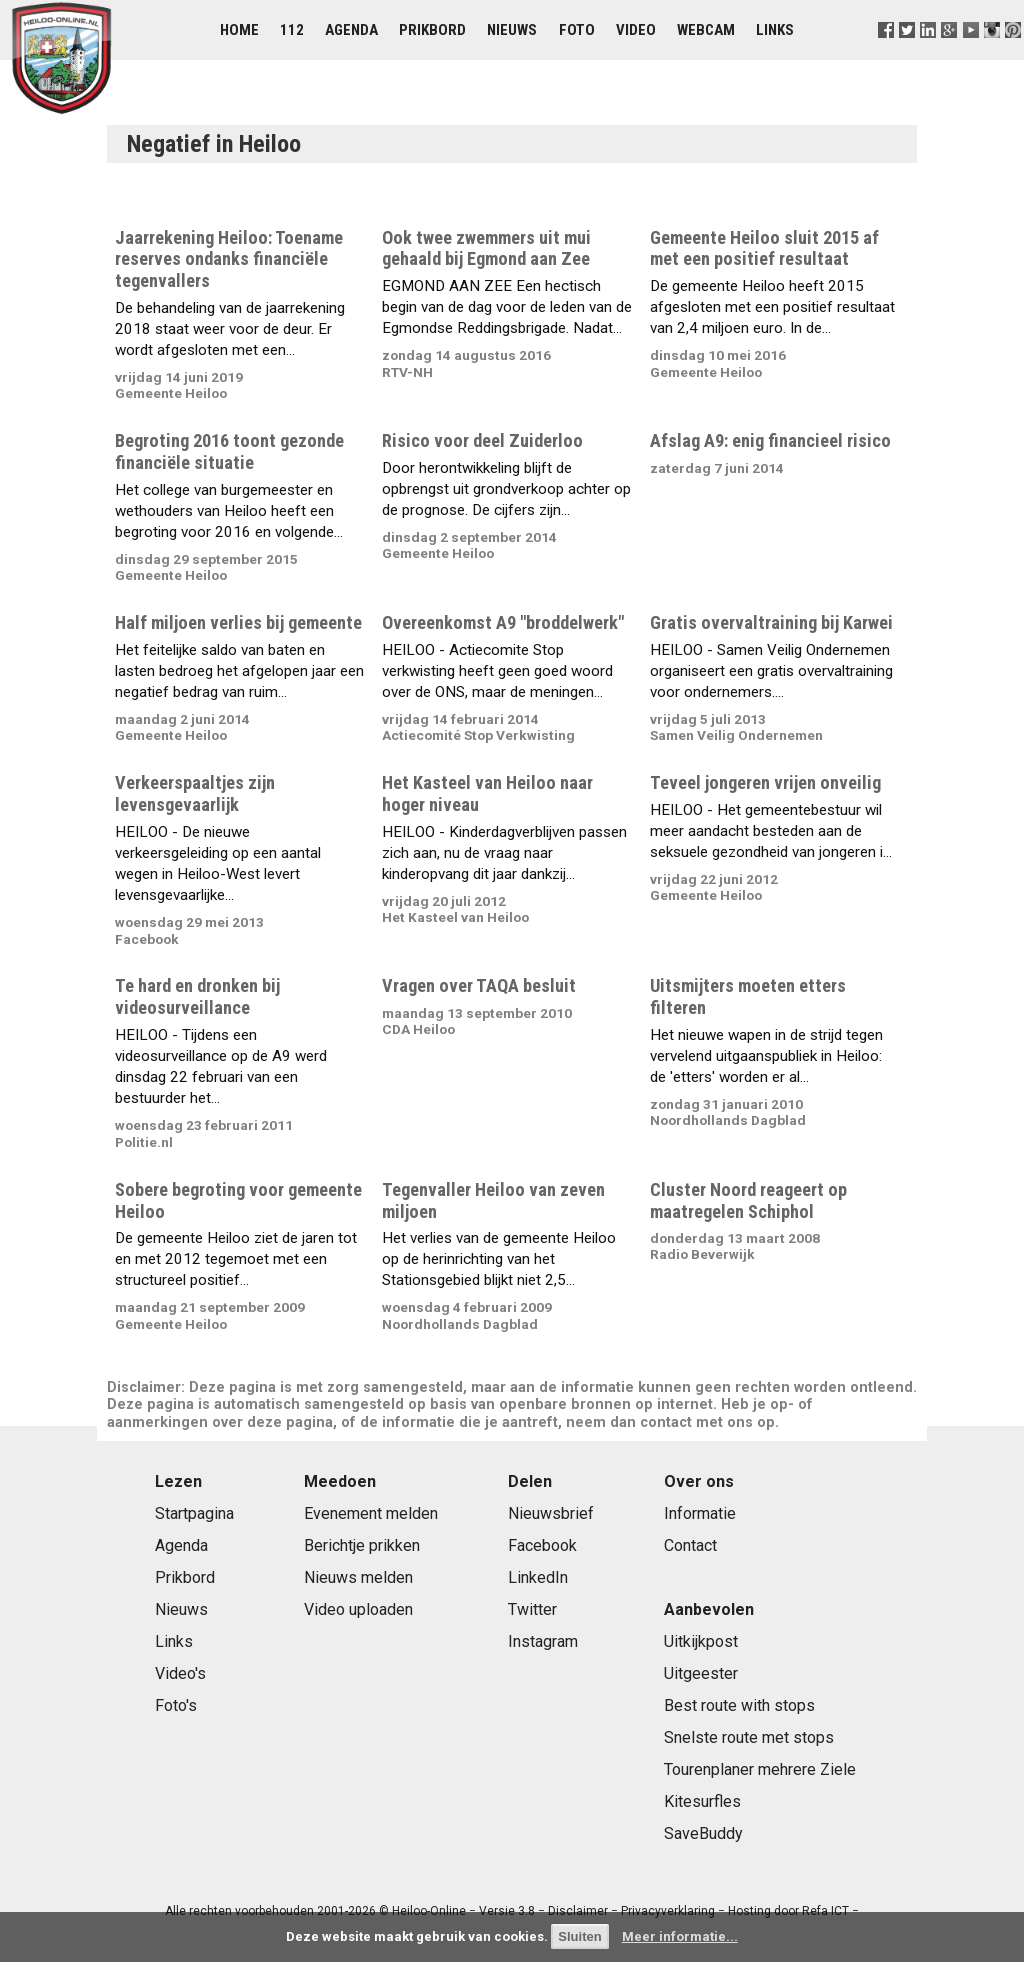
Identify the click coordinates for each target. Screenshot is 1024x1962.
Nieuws (512, 30)
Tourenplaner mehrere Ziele (760, 1769)
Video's (180, 1673)
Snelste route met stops (749, 1737)
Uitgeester (701, 1673)
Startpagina (194, 1513)
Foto (577, 30)
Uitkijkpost (701, 1641)
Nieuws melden (358, 1577)
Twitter (532, 1609)
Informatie (700, 1513)
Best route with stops (739, 1705)
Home (239, 30)
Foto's (176, 1705)
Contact (690, 1545)
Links (775, 30)
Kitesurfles (702, 1801)
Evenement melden (371, 1513)
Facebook (542, 1545)
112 (292, 30)
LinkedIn (538, 1577)
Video (636, 30)
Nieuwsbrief (551, 1513)
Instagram (543, 1641)
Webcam (706, 30)
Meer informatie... (680, 1936)
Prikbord (432, 30)
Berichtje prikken (362, 1545)
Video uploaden (358, 1609)
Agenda (351, 30)
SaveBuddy (703, 1833)
